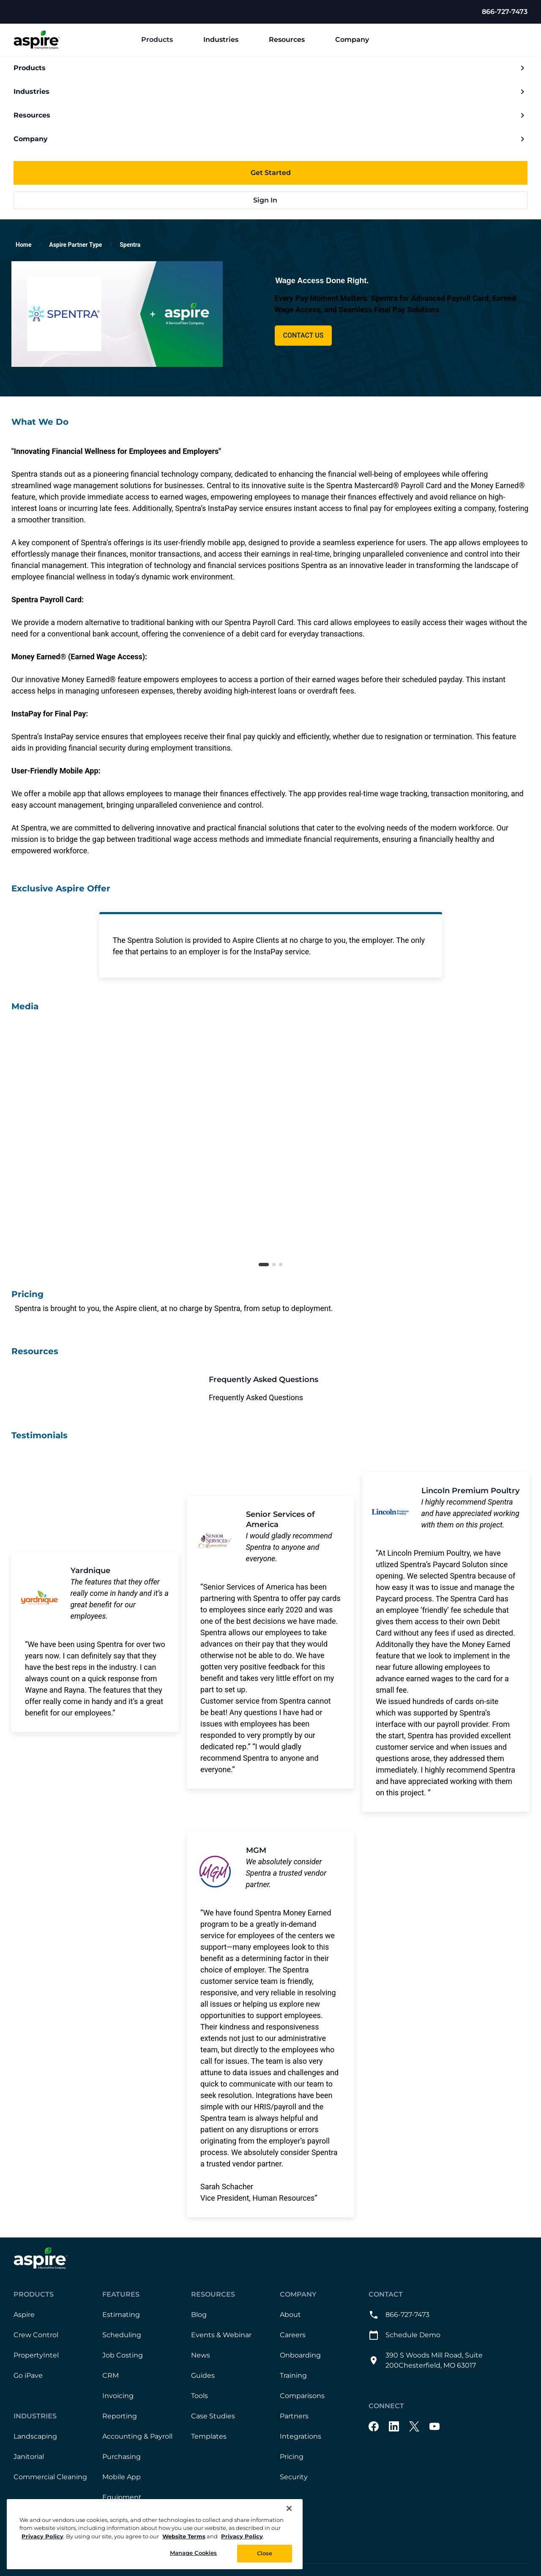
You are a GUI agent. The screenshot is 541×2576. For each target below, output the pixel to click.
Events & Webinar (221, 2335)
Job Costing (122, 2356)
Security (294, 2477)
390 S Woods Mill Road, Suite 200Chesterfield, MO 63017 (426, 2361)
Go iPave (28, 2376)
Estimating (121, 2315)
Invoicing (118, 2396)
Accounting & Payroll (137, 2437)
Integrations (300, 2437)
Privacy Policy (42, 2536)
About (290, 2315)
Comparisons (302, 2396)
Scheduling (121, 2335)
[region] (155, 2534)
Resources (293, 40)
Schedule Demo (404, 2335)
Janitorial (29, 2457)
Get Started (271, 173)
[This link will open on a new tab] (270, 1389)
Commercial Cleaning (50, 2477)
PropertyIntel (36, 2356)
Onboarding (300, 2356)
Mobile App (121, 2477)
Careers (293, 2335)
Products (163, 40)
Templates (209, 2437)
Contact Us (303, 335)
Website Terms (183, 2536)
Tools (199, 2396)
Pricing (291, 2457)
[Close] (289, 2508)
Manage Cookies (193, 2552)
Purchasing (121, 2457)
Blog (199, 2315)
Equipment (122, 2498)
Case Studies (213, 2416)
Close (265, 2553)
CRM (110, 2376)
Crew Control (36, 2335)
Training (293, 2376)
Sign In (270, 200)
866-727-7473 (504, 12)
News (200, 2356)
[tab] (264, 1264)
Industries (227, 40)
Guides (203, 2376)
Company (359, 40)
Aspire (24, 2315)
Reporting (119, 2416)
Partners (294, 2416)
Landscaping (35, 2437)
